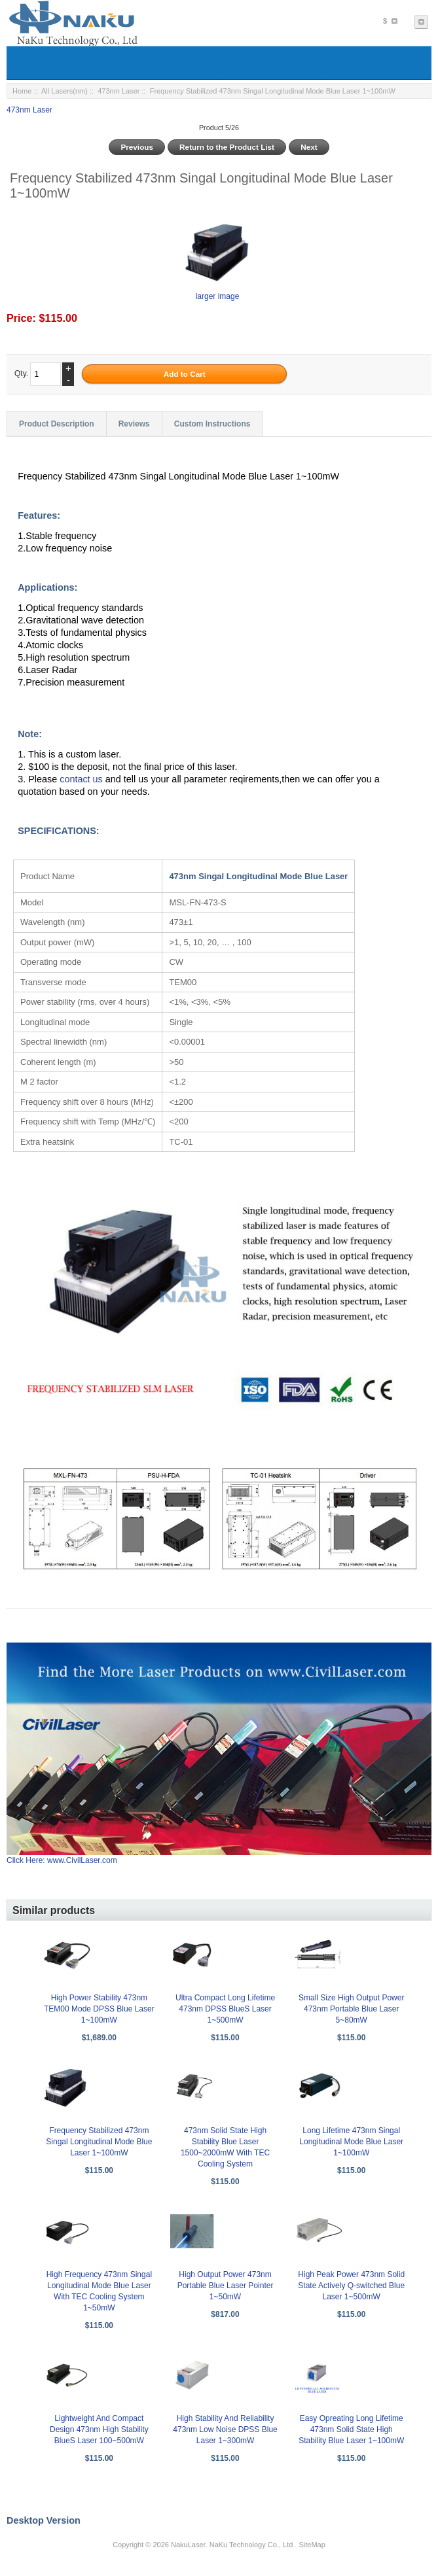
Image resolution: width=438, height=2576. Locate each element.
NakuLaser (188, 2545)
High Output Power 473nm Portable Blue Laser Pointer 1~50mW (225, 2285)
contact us (82, 779)
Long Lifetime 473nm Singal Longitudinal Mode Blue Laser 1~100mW (351, 2141)
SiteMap (312, 2545)
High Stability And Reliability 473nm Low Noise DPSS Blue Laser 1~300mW (225, 2429)
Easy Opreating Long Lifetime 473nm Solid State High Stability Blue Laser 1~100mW (351, 2429)
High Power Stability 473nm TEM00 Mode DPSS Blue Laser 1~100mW (99, 2009)
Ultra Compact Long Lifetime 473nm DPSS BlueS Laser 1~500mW (225, 2009)
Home (21, 91)
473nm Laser (118, 91)
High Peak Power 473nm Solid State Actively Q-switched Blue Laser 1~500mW (351, 2285)
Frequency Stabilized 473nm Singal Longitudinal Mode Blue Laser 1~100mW (99, 2141)
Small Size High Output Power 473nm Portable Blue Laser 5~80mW (351, 2009)
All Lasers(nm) (64, 91)
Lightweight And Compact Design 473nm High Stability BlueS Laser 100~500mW (99, 2429)
